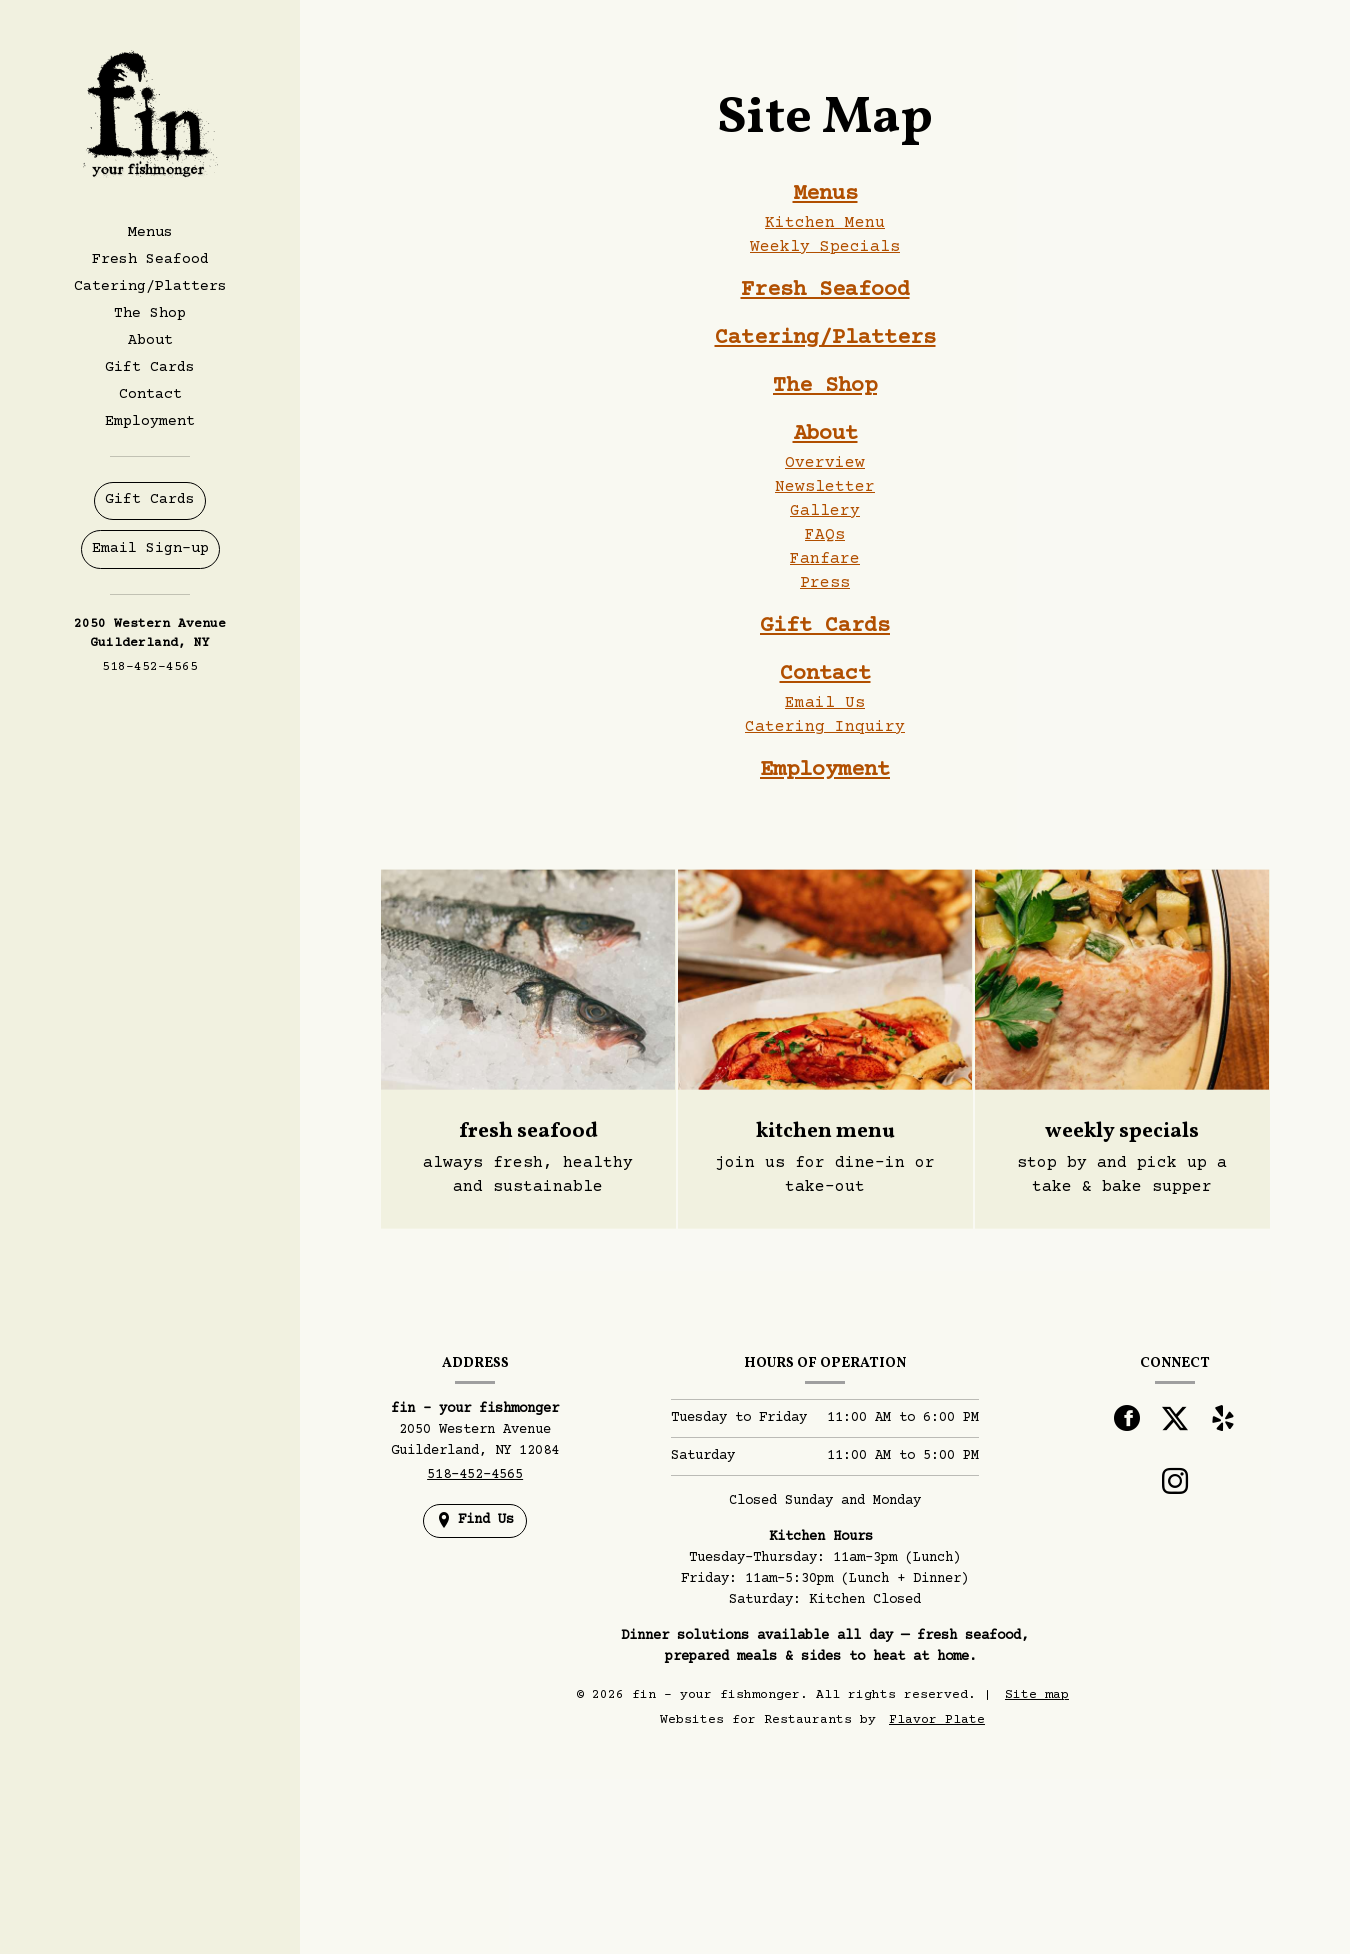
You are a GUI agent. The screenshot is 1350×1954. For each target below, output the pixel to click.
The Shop (150, 313)
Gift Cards (150, 367)
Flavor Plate (937, 1720)
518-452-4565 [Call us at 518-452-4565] (150, 667)
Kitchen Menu (825, 223)
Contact (150, 394)
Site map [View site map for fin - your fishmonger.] (1037, 1695)
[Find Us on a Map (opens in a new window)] (475, 1520)
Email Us (825, 703)
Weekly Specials (825, 247)
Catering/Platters (150, 286)
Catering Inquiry (825, 727)
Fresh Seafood (150, 259)
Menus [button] (150, 232)
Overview (825, 463)
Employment (150, 421)
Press (825, 583)
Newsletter (825, 487)
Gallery (825, 511)
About (825, 434)
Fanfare (825, 559)
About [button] (150, 340)
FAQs (825, 535)
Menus (825, 194)
